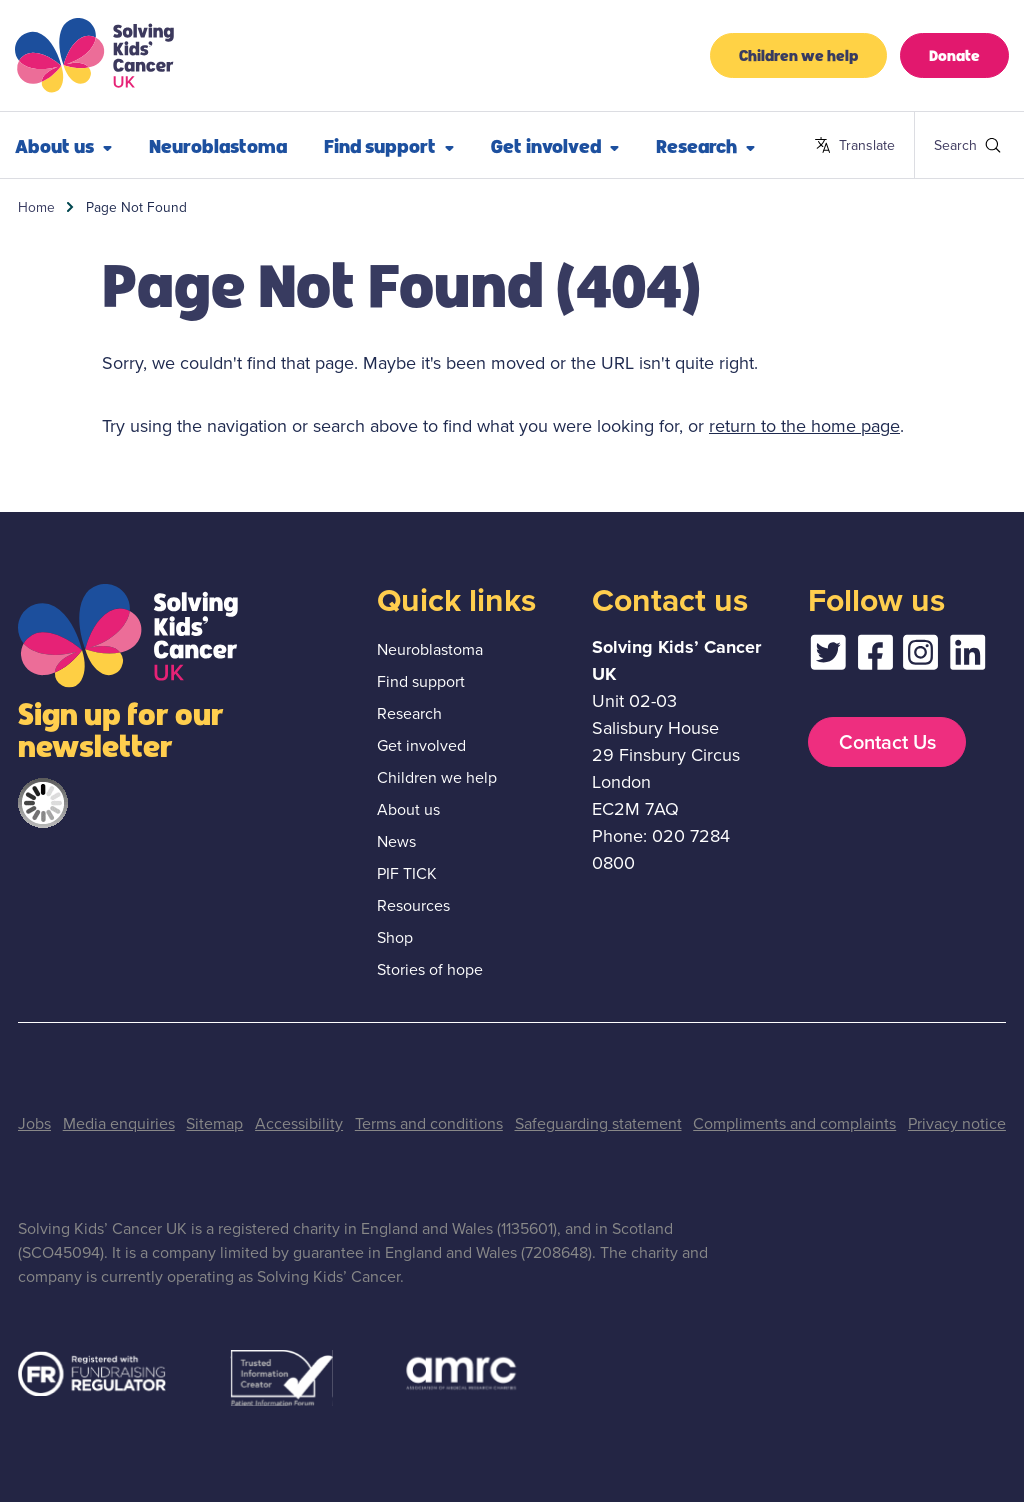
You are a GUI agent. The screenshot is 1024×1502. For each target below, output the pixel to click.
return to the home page (804, 426)
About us (408, 809)
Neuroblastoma (218, 145)
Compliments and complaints (794, 1123)
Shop (395, 937)
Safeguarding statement (598, 1123)
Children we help (798, 54)
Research (705, 145)
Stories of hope (430, 969)
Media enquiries (119, 1123)
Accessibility (299, 1123)
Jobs (34, 1123)
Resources (413, 905)
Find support (389, 145)
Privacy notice (957, 1123)
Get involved (555, 145)
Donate (954, 54)
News (396, 841)
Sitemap (214, 1123)
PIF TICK (407, 873)
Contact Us (887, 742)
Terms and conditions (429, 1123)
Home (36, 207)
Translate (854, 146)
